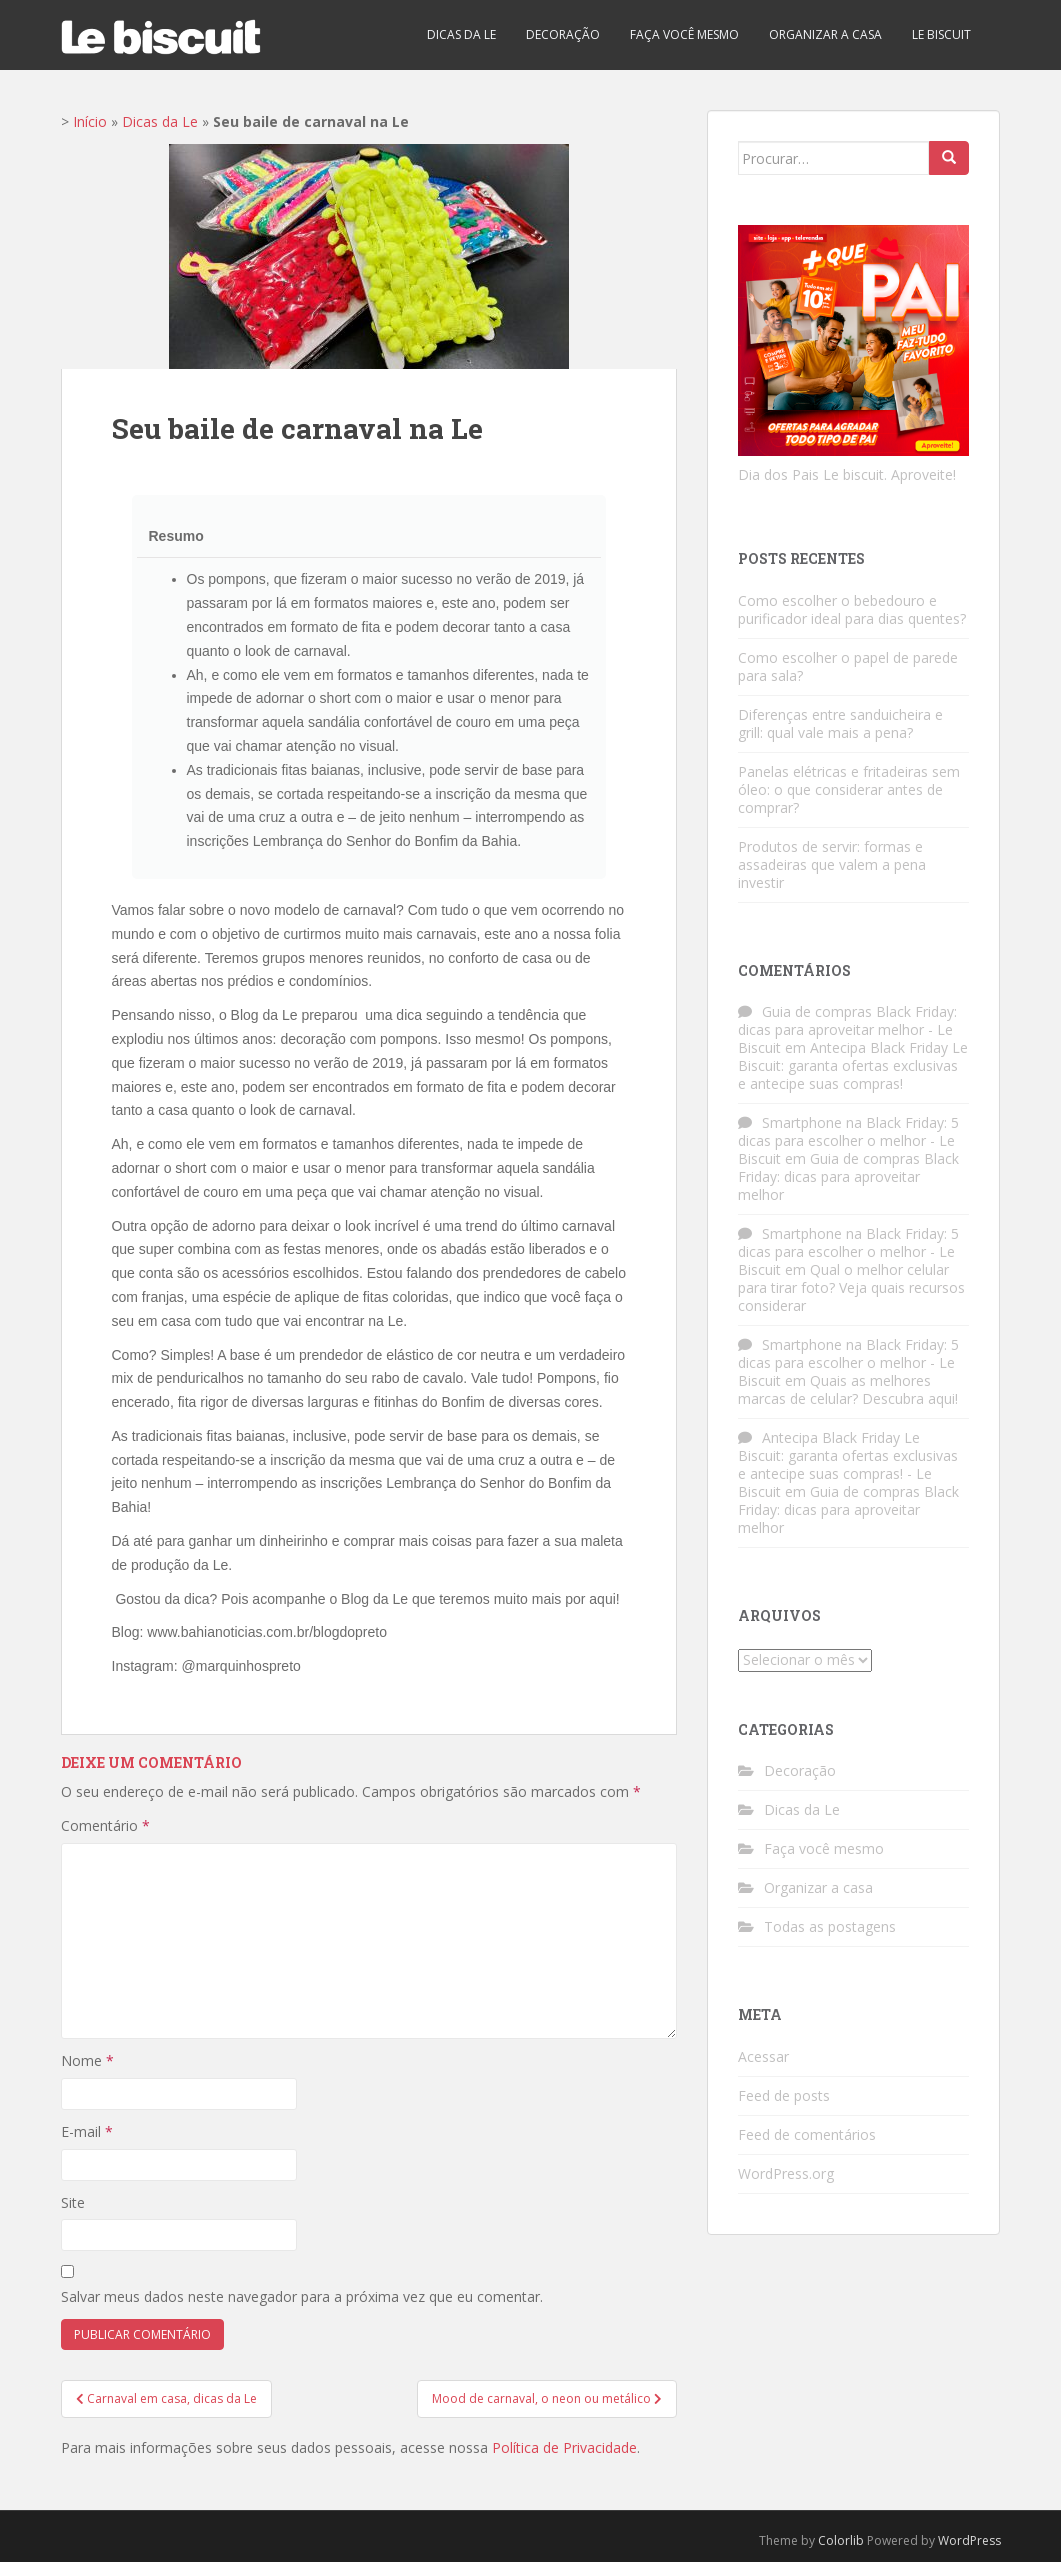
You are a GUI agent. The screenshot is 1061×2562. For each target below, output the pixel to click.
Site (73, 2202)
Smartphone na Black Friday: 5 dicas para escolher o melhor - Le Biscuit (848, 1140)
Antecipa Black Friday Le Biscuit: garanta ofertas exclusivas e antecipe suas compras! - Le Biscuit (848, 1464)
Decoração (563, 34)
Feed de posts (784, 2095)
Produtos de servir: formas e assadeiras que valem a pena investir (832, 864)
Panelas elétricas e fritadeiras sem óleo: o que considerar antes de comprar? (849, 789)
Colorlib (841, 2540)
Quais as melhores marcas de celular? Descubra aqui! (848, 1389)
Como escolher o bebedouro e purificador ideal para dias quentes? (852, 609)
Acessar (763, 2056)
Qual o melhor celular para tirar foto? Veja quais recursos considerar (851, 1287)
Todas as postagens (830, 1926)
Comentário (105, 1825)
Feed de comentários (807, 2134)
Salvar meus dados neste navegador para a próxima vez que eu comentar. (302, 2296)
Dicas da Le (461, 34)
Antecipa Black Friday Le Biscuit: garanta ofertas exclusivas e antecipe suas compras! (853, 1065)
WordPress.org (786, 2173)
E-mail (87, 2131)
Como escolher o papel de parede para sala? (848, 666)
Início (90, 121)
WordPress (969, 2540)
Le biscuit (941, 34)
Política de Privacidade (564, 2447)
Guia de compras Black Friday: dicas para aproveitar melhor (848, 1176)
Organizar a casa (825, 34)
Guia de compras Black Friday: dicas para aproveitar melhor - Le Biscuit (847, 1029)
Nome (87, 2060)
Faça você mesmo (684, 34)
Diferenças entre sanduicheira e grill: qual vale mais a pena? (840, 723)
